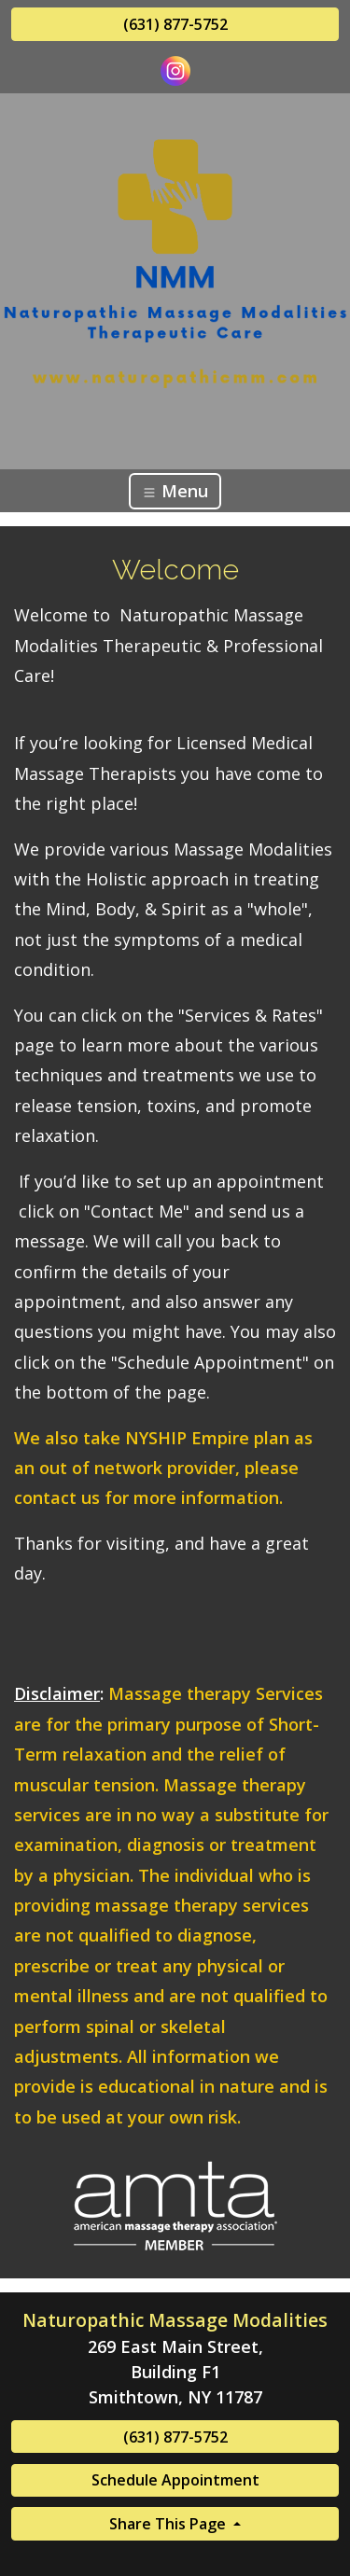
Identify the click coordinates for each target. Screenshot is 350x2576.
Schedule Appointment (175, 2480)
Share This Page (169, 2523)
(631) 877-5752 (175, 24)
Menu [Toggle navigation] (175, 491)
